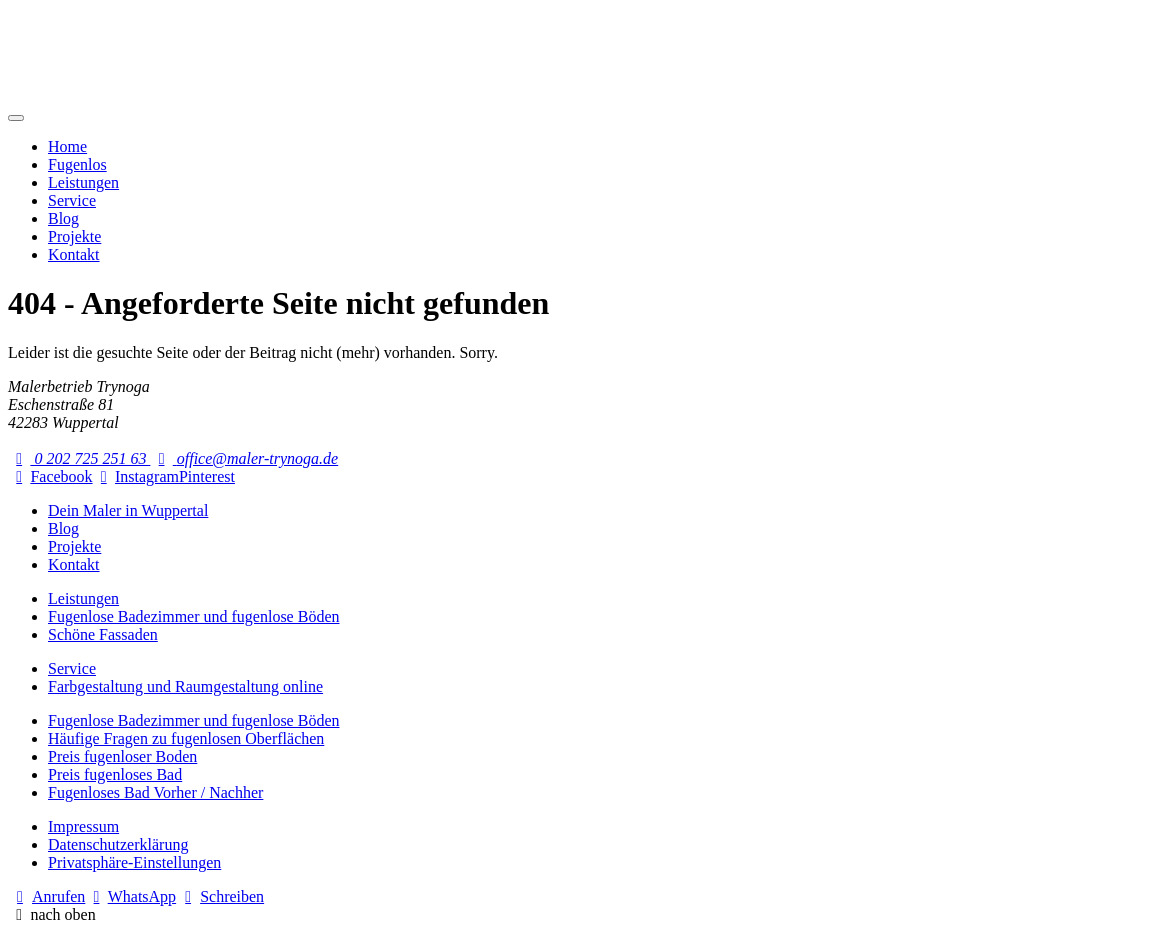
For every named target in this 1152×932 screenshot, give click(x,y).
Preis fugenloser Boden (122, 756)
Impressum (83, 826)
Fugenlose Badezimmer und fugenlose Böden (194, 616)
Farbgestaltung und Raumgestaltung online (185, 686)
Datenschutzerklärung (118, 844)
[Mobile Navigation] (16, 118)
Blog (63, 218)
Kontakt (74, 254)
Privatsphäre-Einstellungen (134, 862)
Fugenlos (77, 164)
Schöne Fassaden (103, 634)
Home (67, 146)
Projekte (74, 236)
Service (72, 200)
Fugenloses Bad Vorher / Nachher (155, 792)
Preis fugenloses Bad (115, 774)
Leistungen (83, 182)
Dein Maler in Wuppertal (128, 510)
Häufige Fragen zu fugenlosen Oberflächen (186, 738)
